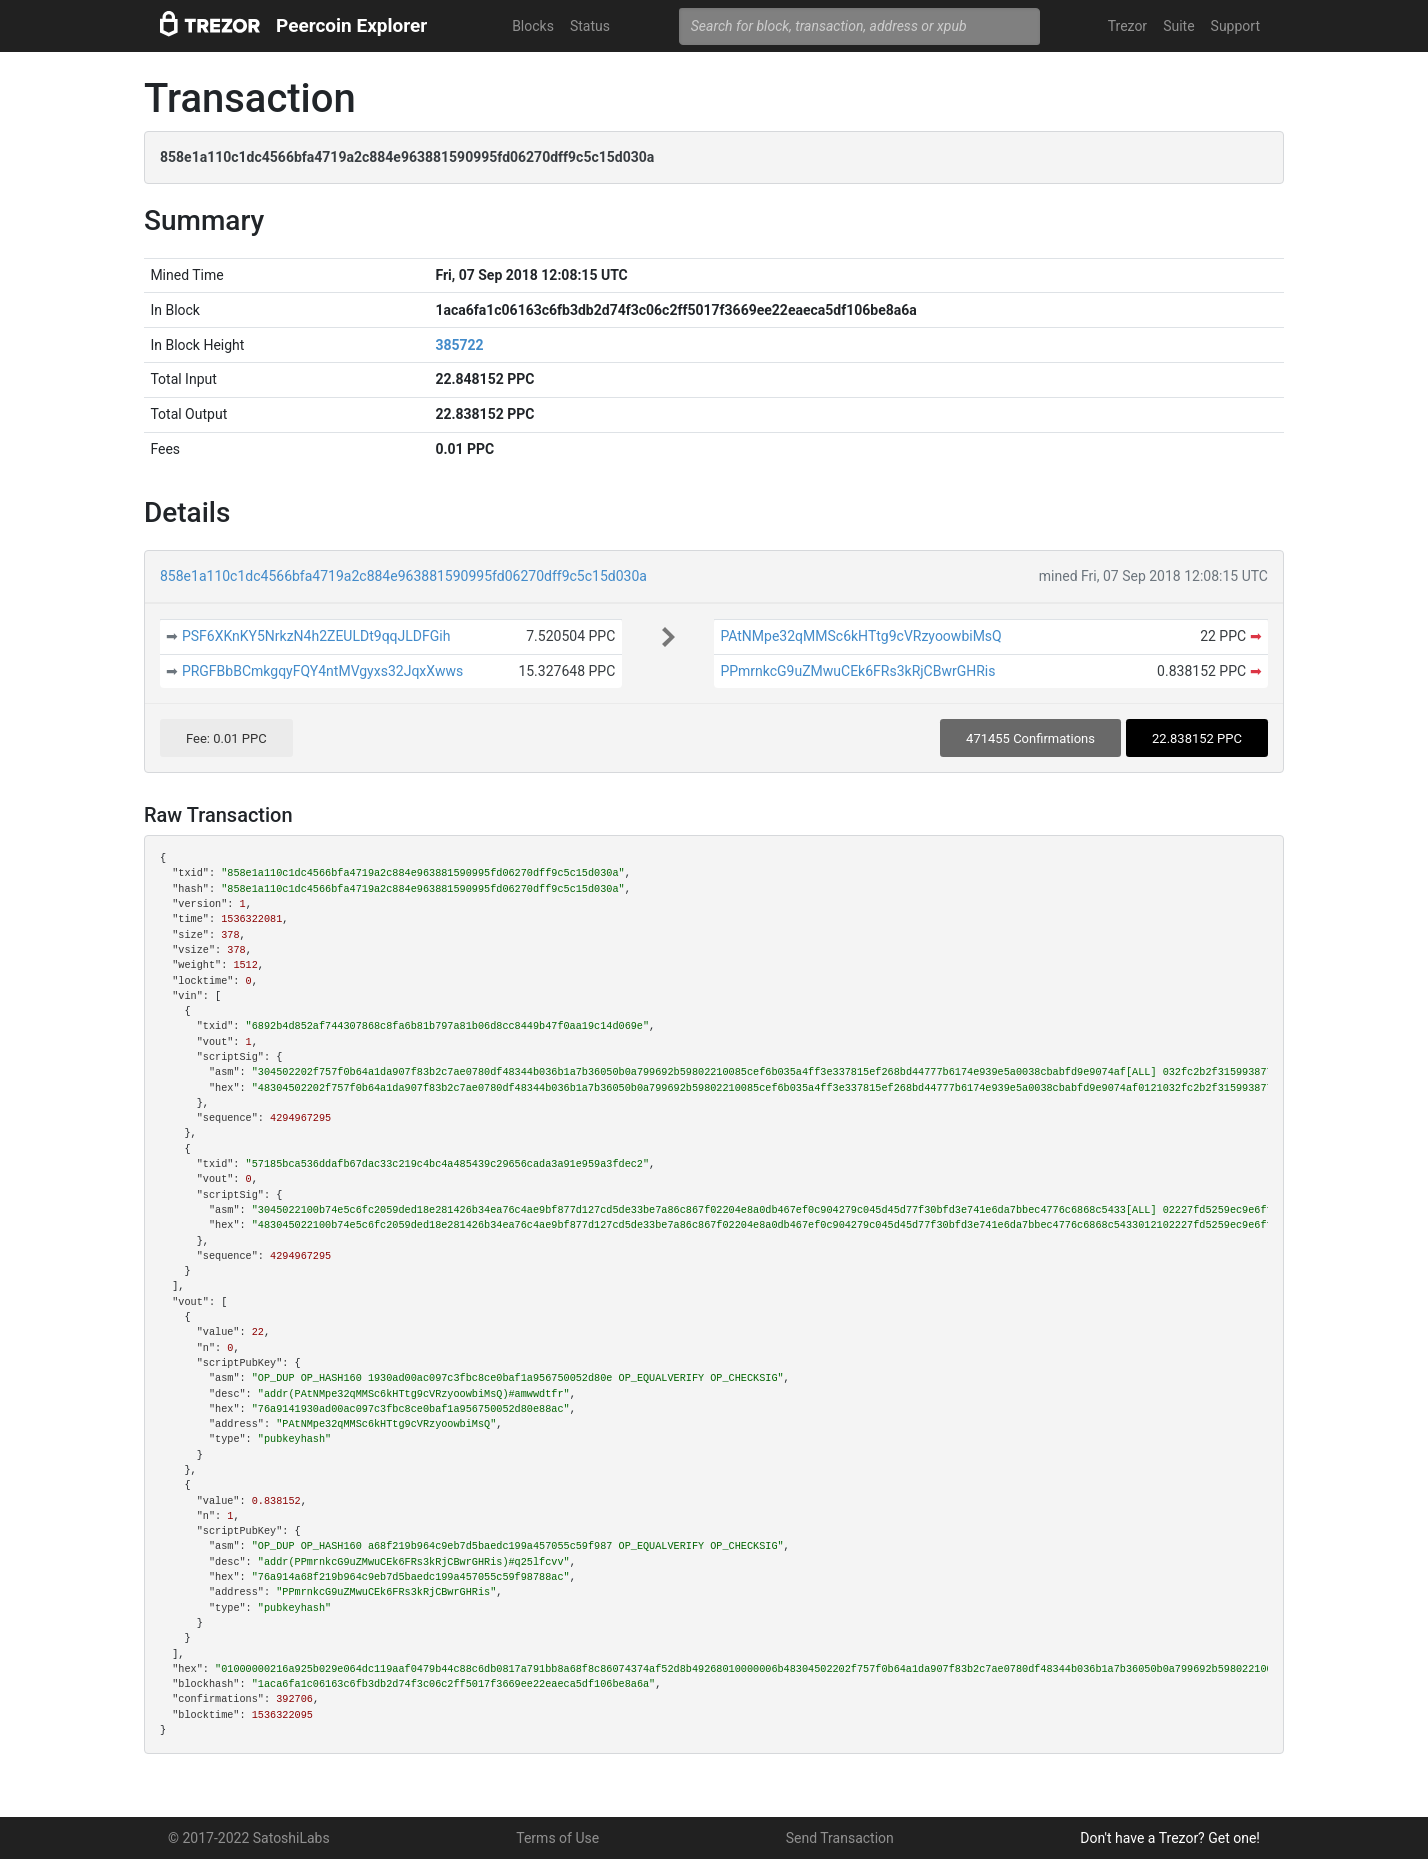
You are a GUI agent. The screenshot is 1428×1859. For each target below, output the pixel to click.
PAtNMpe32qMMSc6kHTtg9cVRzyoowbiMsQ (860, 636)
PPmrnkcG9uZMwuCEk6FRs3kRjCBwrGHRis (857, 671)
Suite (1178, 26)
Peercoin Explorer (351, 25)
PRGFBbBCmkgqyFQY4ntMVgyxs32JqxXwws (322, 671)
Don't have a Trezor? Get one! (1170, 1838)
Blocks (533, 26)
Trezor (1127, 26)
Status (590, 26)
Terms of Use (557, 1838)
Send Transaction (840, 1838)
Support (1235, 26)
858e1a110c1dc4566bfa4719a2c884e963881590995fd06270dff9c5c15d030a (403, 576)
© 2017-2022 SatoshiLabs (249, 1838)
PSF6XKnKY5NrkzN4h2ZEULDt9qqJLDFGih (316, 636)
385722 (459, 345)
